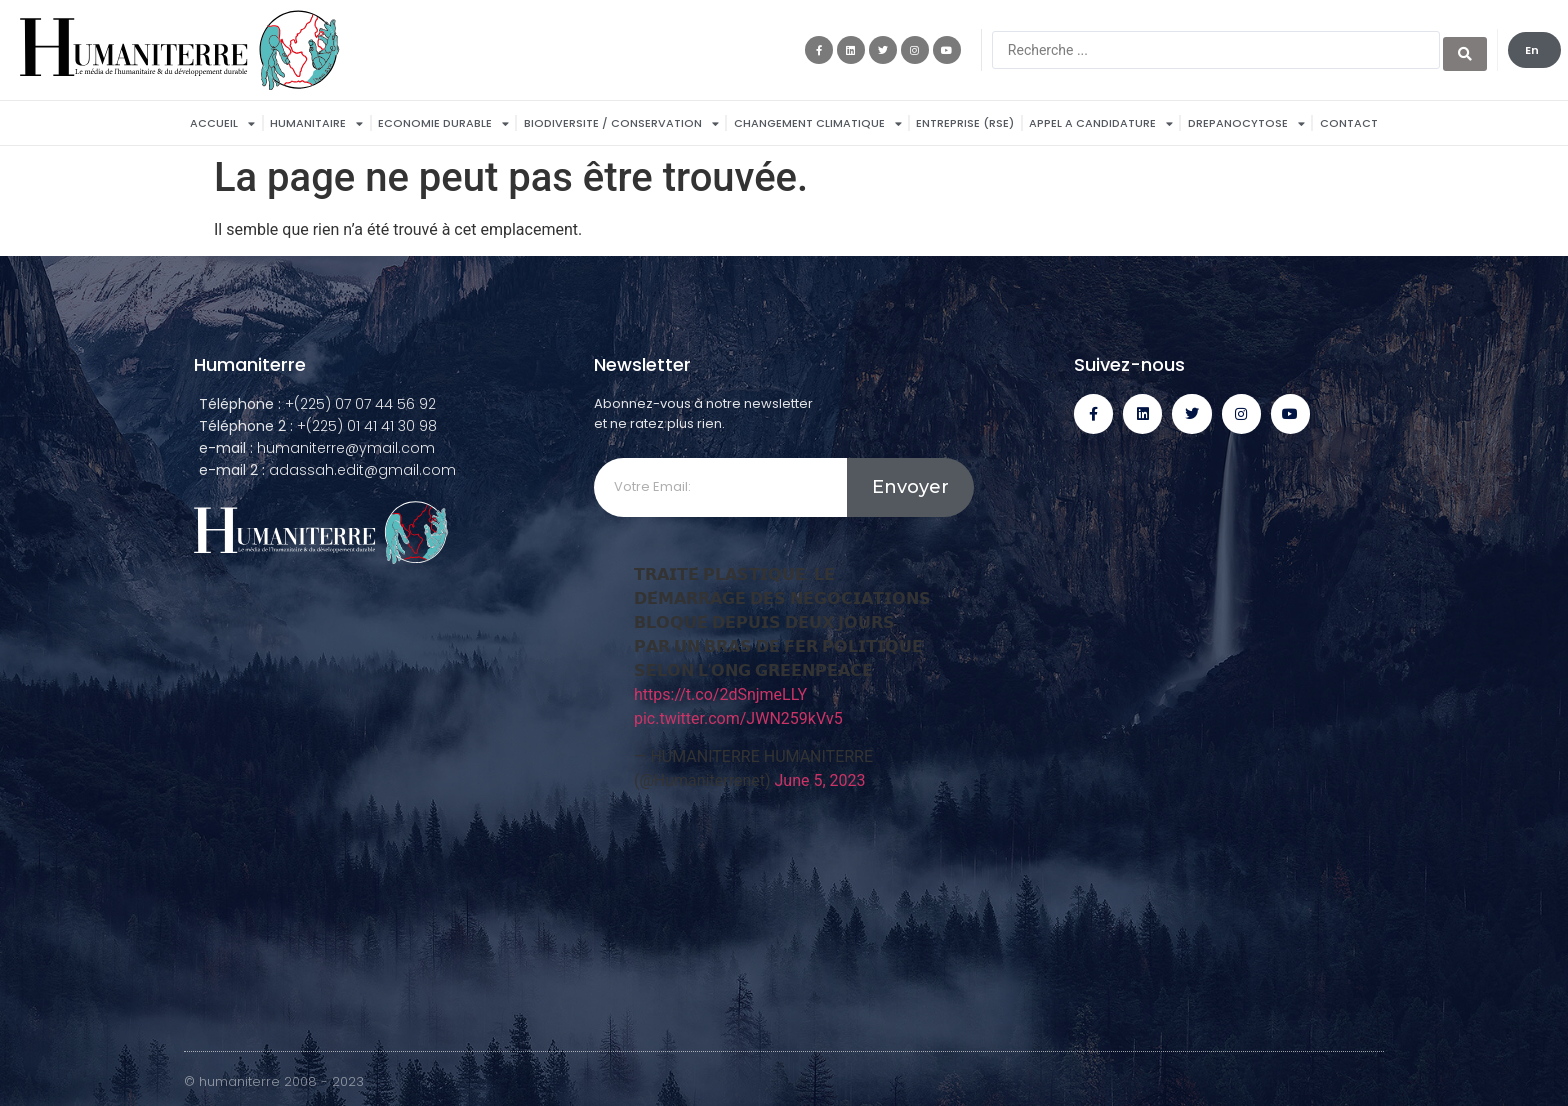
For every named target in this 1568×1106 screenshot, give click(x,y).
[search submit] (1465, 50)
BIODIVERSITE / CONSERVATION (621, 123)
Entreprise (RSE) (965, 123)
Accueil (222, 123)
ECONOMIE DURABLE (443, 123)
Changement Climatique (818, 123)
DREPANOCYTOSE (1246, 123)
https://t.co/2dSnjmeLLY (720, 694)
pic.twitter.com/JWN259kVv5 (738, 718)
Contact (1349, 123)
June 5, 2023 (820, 780)
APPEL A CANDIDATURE (1101, 123)
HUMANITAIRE (316, 123)
